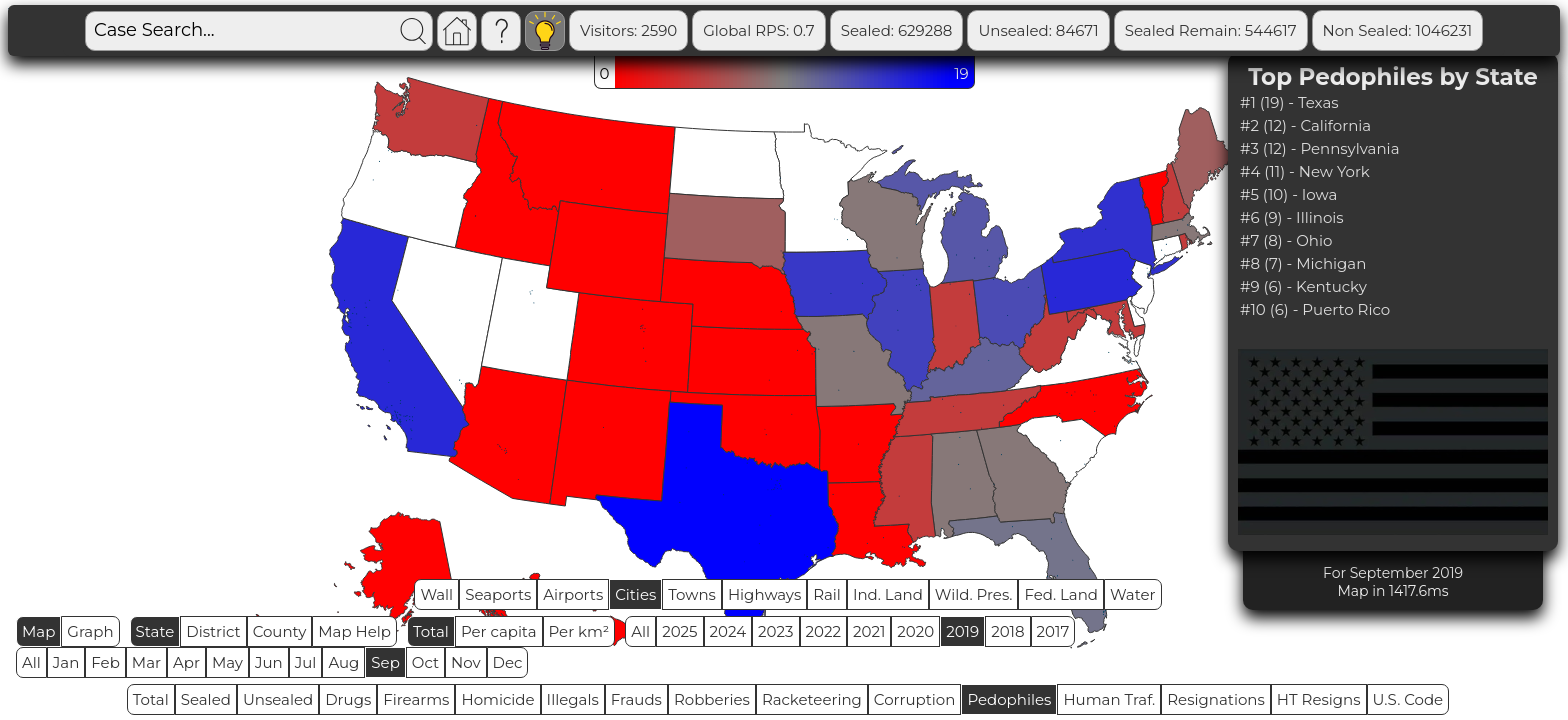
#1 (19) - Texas (1289, 102)
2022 (823, 631)
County (280, 631)
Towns (692, 594)
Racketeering (812, 699)
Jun (269, 662)
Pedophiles (1009, 699)
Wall (436, 594)
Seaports (498, 594)
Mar (146, 662)
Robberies (712, 699)
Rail (827, 594)
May (227, 662)
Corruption (915, 699)
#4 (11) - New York (1305, 171)
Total (431, 631)
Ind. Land (888, 594)
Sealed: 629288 (897, 30)
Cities (635, 594)
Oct (425, 662)
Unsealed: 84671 (1038, 30)
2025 (679, 631)
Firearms (416, 699)
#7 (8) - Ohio (1286, 240)
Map (38, 631)
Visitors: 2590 (628, 30)
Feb (105, 662)
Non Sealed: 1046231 (1398, 30)
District (213, 631)
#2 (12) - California (1305, 125)
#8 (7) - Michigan (1303, 263)
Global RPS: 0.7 (758, 30)
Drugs (348, 699)
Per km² (579, 631)
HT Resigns (1319, 699)
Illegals (573, 699)
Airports (573, 594)
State (155, 631)
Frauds (636, 699)
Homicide (497, 699)
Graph (90, 631)
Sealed (206, 699)
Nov (466, 662)
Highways (764, 594)
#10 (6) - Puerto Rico (1315, 309)
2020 (915, 631)
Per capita (499, 631)
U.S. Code (1408, 699)
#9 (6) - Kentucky (1303, 286)
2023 (775, 631)
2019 (962, 631)
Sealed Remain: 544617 (1211, 30)
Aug (343, 662)
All (640, 631)
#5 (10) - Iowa (1288, 194)
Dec (508, 662)
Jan (66, 662)
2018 (1007, 631)
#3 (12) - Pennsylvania (1320, 148)
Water (1133, 594)
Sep (385, 662)
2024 (728, 631)
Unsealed (278, 699)
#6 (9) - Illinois (1292, 217)
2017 (1053, 631)
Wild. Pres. (974, 594)
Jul (306, 662)
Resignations (1216, 699)
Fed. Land (1061, 594)
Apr (186, 662)
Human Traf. (1109, 699)
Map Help (354, 631)
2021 (869, 631)
